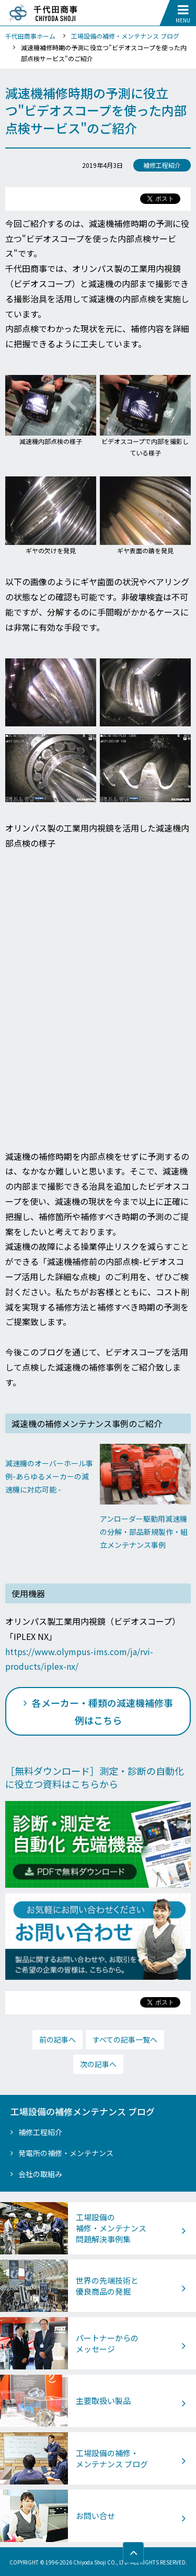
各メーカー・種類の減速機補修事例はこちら (102, 1711)
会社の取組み (40, 2174)
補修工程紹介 (40, 2132)
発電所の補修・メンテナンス (65, 2153)
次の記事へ (98, 2064)
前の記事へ (57, 2039)
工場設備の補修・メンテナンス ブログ (125, 35)
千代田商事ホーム (30, 35)
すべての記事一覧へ (125, 2039)
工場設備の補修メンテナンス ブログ (82, 2111)
